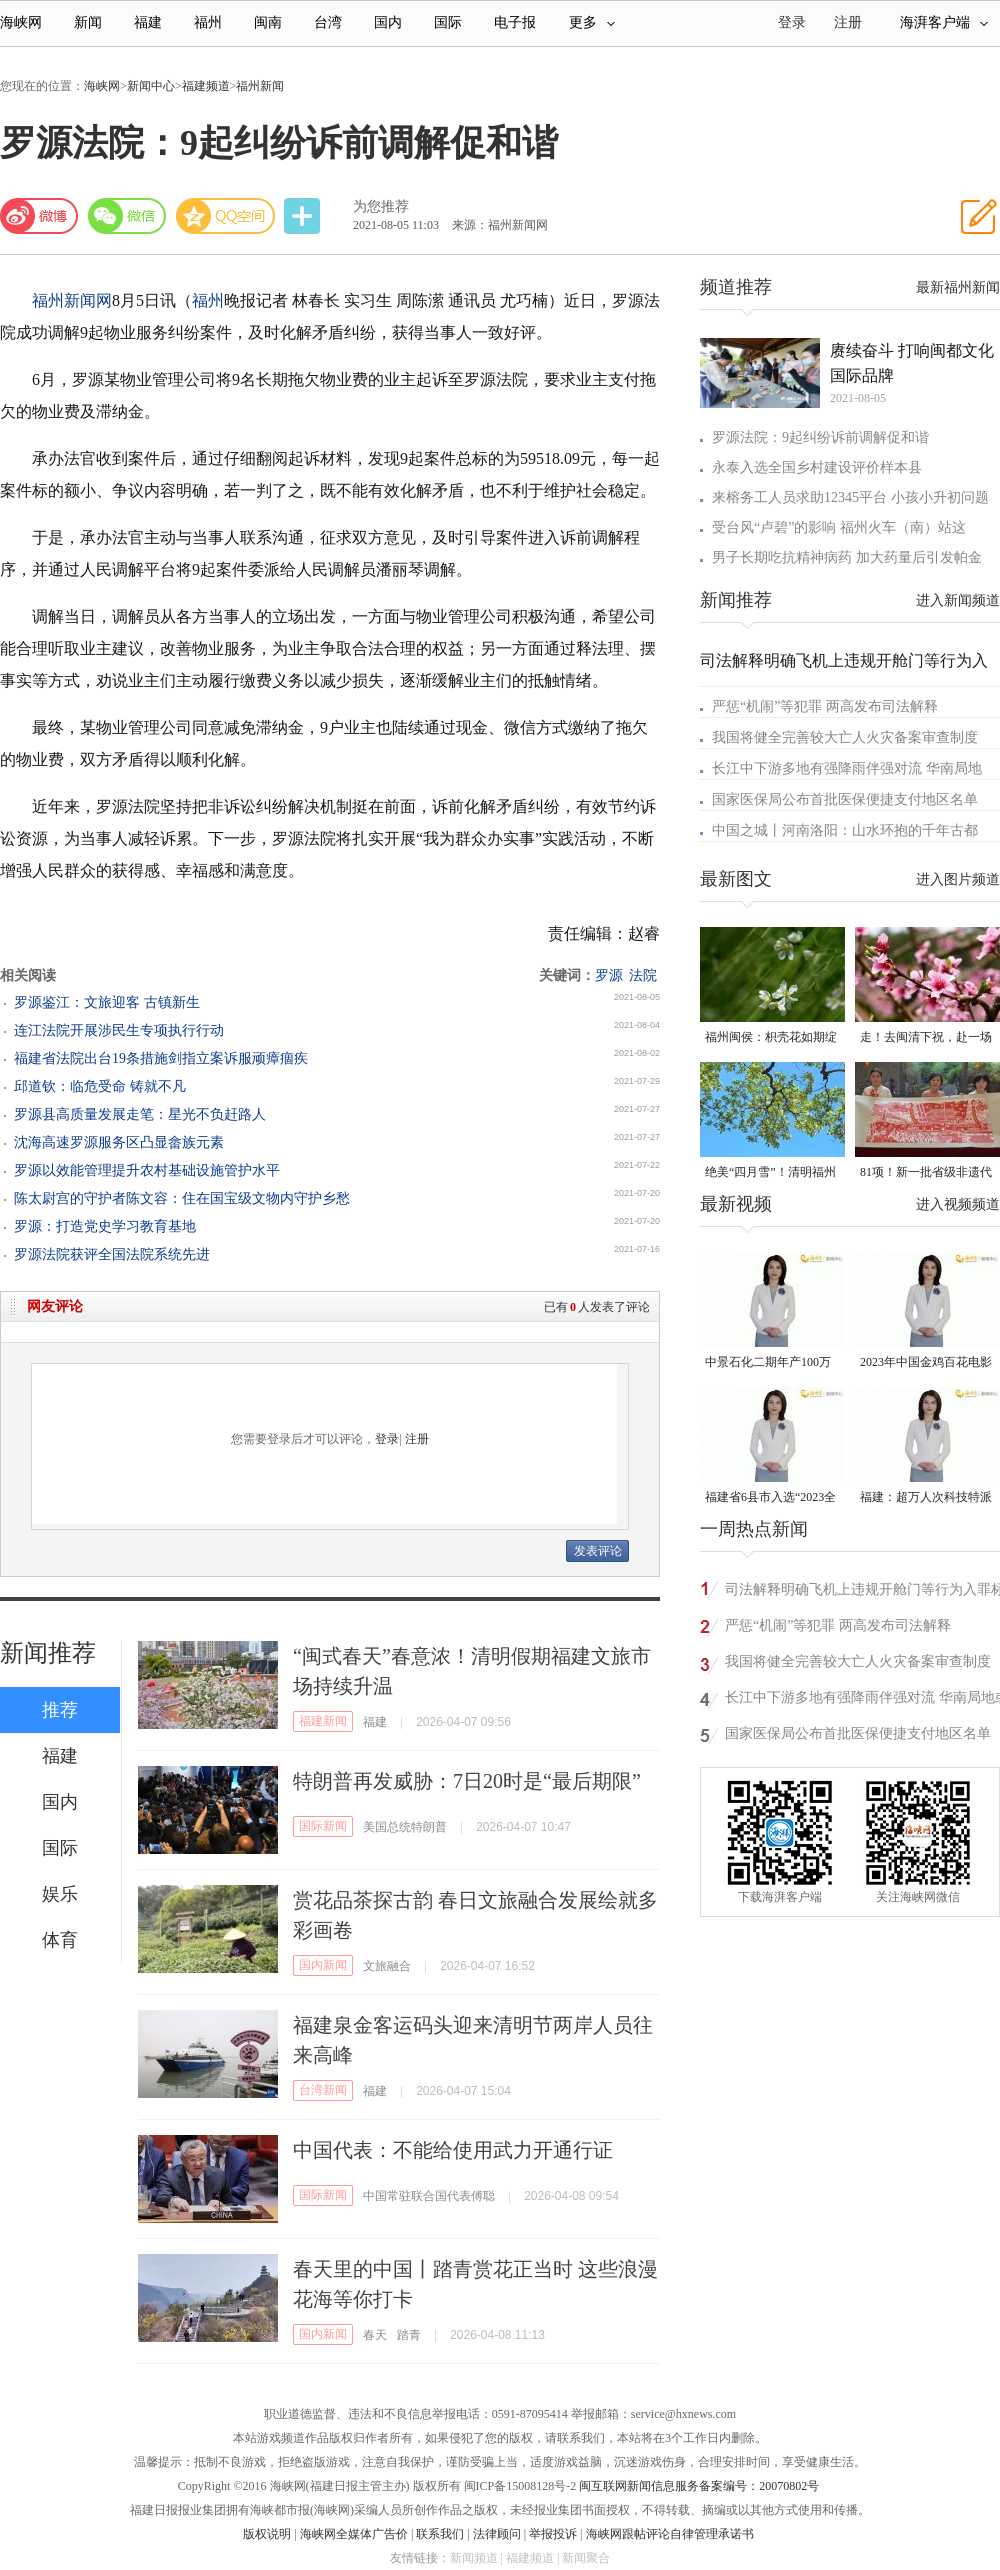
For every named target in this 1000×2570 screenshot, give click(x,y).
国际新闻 (323, 1826)
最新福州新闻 (958, 287)
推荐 (60, 1710)
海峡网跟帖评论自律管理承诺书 (670, 2534)
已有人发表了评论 (597, 1307)
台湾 (328, 22)
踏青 (409, 2335)
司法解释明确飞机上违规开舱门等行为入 (844, 660)
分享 (304, 216)
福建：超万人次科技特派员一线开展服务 (926, 1498)
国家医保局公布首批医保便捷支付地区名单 (845, 799)
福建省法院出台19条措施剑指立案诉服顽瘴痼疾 (161, 1058)
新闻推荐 (48, 1653)
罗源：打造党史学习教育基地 (105, 1226)
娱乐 (60, 1894)
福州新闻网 (72, 300)
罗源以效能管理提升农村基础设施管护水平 (147, 1170)
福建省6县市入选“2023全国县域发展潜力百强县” (770, 1498)
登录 (387, 1439)
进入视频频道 (958, 1204)
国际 (448, 22)
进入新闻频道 (958, 600)
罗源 (609, 975)
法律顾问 (497, 2534)
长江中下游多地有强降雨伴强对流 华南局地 (847, 768)
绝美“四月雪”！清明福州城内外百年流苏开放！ (770, 1173)
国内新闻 (323, 1965)
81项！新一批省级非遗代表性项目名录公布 (926, 1173)
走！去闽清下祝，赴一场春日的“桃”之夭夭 (926, 1038)
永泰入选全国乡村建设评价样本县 (817, 467)
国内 (388, 22)
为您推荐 (381, 206)
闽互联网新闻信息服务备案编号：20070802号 (699, 2486)
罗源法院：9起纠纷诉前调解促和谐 (820, 437)
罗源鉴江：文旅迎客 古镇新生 (107, 1002)
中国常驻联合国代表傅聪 (429, 2196)
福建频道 (206, 86)
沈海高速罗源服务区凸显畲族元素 (119, 1142)
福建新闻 (323, 1721)
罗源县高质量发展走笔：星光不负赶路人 (140, 1114)
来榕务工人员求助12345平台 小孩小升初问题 (850, 497)
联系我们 (440, 2534)
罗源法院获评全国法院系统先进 (112, 1254)
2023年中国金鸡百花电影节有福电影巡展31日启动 (926, 1363)
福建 (148, 22)
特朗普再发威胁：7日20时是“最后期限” (467, 1781)
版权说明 (267, 2534)
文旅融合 (387, 1966)
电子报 (515, 22)
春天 (375, 2335)
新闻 (88, 22)
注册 (848, 22)
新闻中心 (151, 86)
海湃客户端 (944, 22)
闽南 (268, 22)
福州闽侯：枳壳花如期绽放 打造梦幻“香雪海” (771, 1038)
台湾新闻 (323, 2090)
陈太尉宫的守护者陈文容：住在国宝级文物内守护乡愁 (182, 1198)
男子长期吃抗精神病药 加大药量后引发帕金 (847, 557)
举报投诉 (553, 2534)
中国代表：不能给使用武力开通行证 (453, 2150)
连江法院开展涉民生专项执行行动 (119, 1030)
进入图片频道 (958, 879)
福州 (208, 22)
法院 (643, 975)
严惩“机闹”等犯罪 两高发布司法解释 (825, 706)
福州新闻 (260, 86)
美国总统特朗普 (405, 1827)
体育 (60, 1940)
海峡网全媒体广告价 (354, 2534)
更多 (592, 22)
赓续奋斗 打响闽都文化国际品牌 (912, 363)
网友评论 (55, 1306)
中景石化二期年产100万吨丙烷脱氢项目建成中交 (771, 1363)
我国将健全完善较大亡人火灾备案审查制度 (845, 737)
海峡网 (21, 22)
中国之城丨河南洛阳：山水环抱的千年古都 (845, 830)
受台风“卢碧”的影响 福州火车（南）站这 (839, 527)
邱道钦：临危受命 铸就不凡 (100, 1086)
